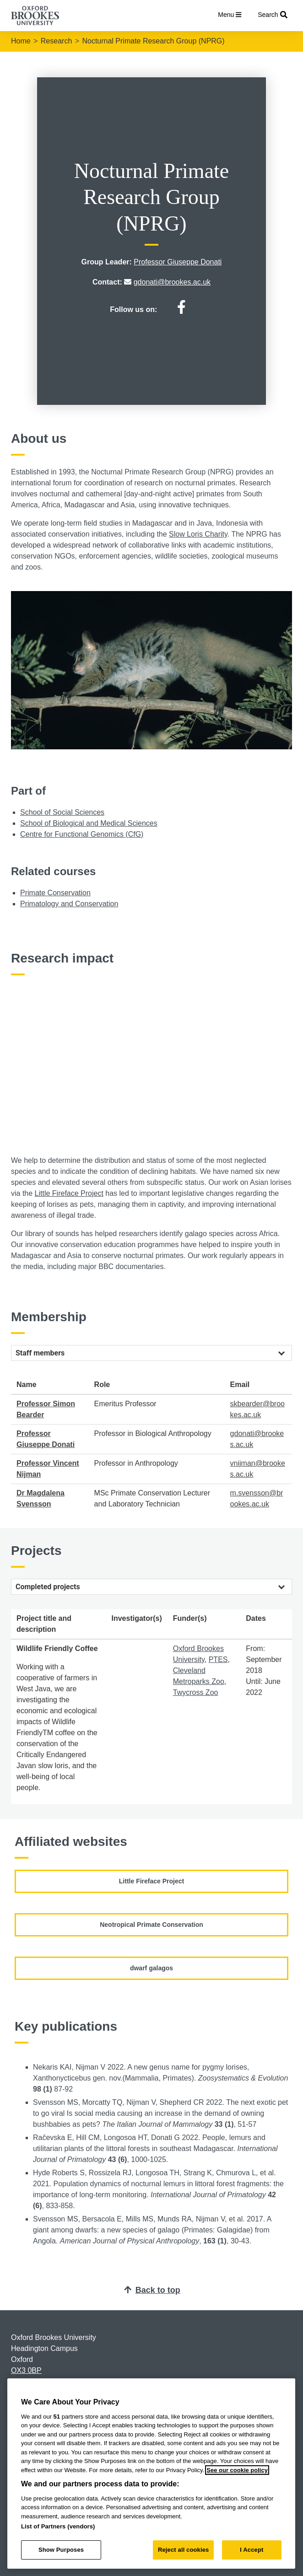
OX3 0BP (26, 2370)
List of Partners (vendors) (58, 2526)
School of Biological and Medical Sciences (88, 823)
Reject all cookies (183, 2549)
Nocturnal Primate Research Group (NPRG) (153, 41)
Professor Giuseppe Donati (178, 262)
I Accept (251, 2549)
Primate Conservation (55, 893)
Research (56, 41)
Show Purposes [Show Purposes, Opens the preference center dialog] (61, 2549)
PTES (218, 1659)
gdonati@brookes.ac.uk (172, 282)
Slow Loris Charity (198, 534)
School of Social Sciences (62, 812)
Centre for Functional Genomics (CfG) (81, 834)
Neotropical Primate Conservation (151, 1924)
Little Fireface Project (69, 1193)
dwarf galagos (151, 1968)
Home (21, 41)
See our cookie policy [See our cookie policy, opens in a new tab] (237, 2470)
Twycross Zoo (195, 1692)
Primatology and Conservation (69, 904)
